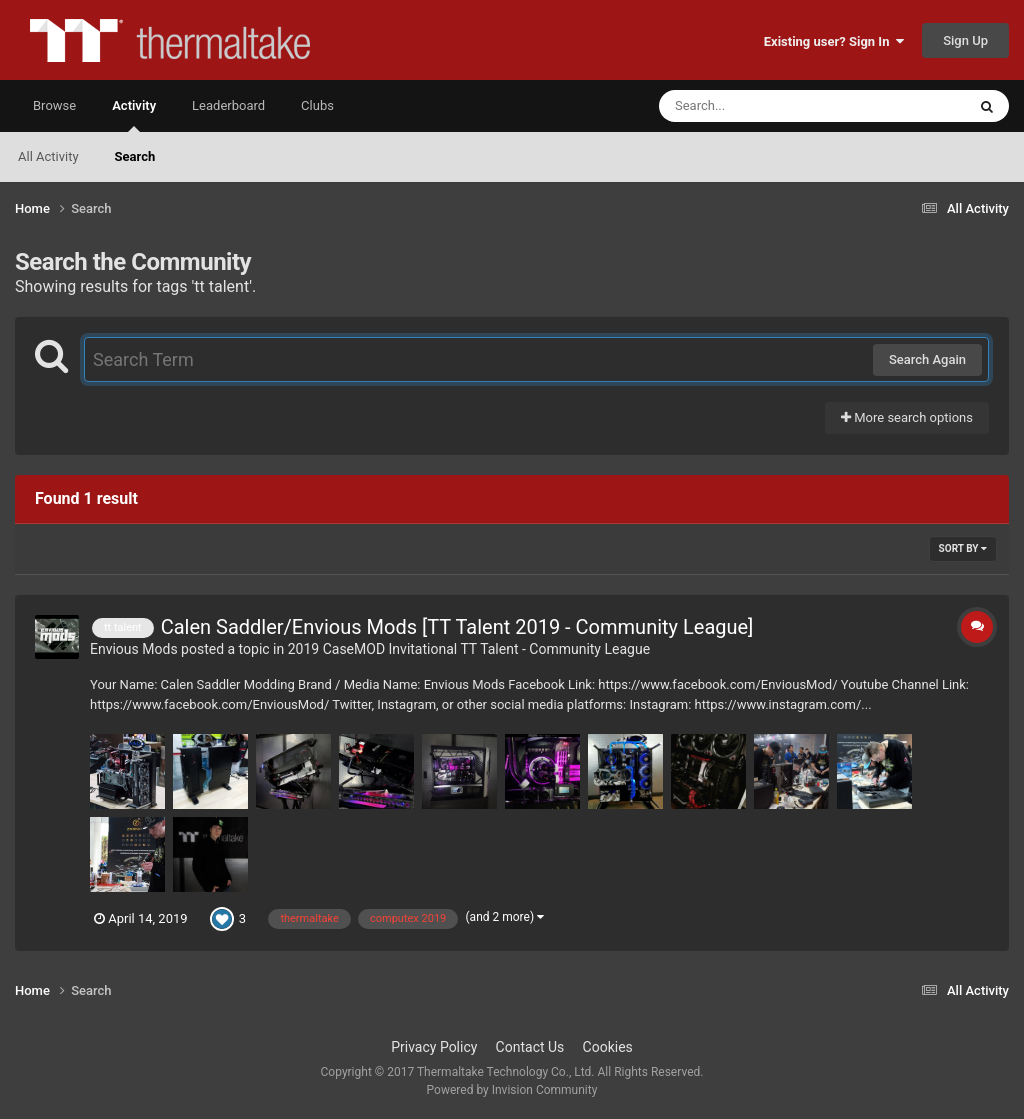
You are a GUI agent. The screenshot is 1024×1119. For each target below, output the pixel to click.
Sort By (963, 548)
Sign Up (965, 40)
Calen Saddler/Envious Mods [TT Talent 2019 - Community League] (457, 627)
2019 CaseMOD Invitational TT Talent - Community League (469, 649)
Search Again (927, 359)
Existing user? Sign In (834, 41)
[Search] (762, 106)
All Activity (48, 156)
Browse (54, 105)
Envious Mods (134, 649)
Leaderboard (228, 105)
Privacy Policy (434, 1047)
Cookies (608, 1047)
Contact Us (530, 1047)
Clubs (317, 105)
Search (135, 156)
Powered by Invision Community (512, 1090)
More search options (907, 417)
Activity (134, 115)
